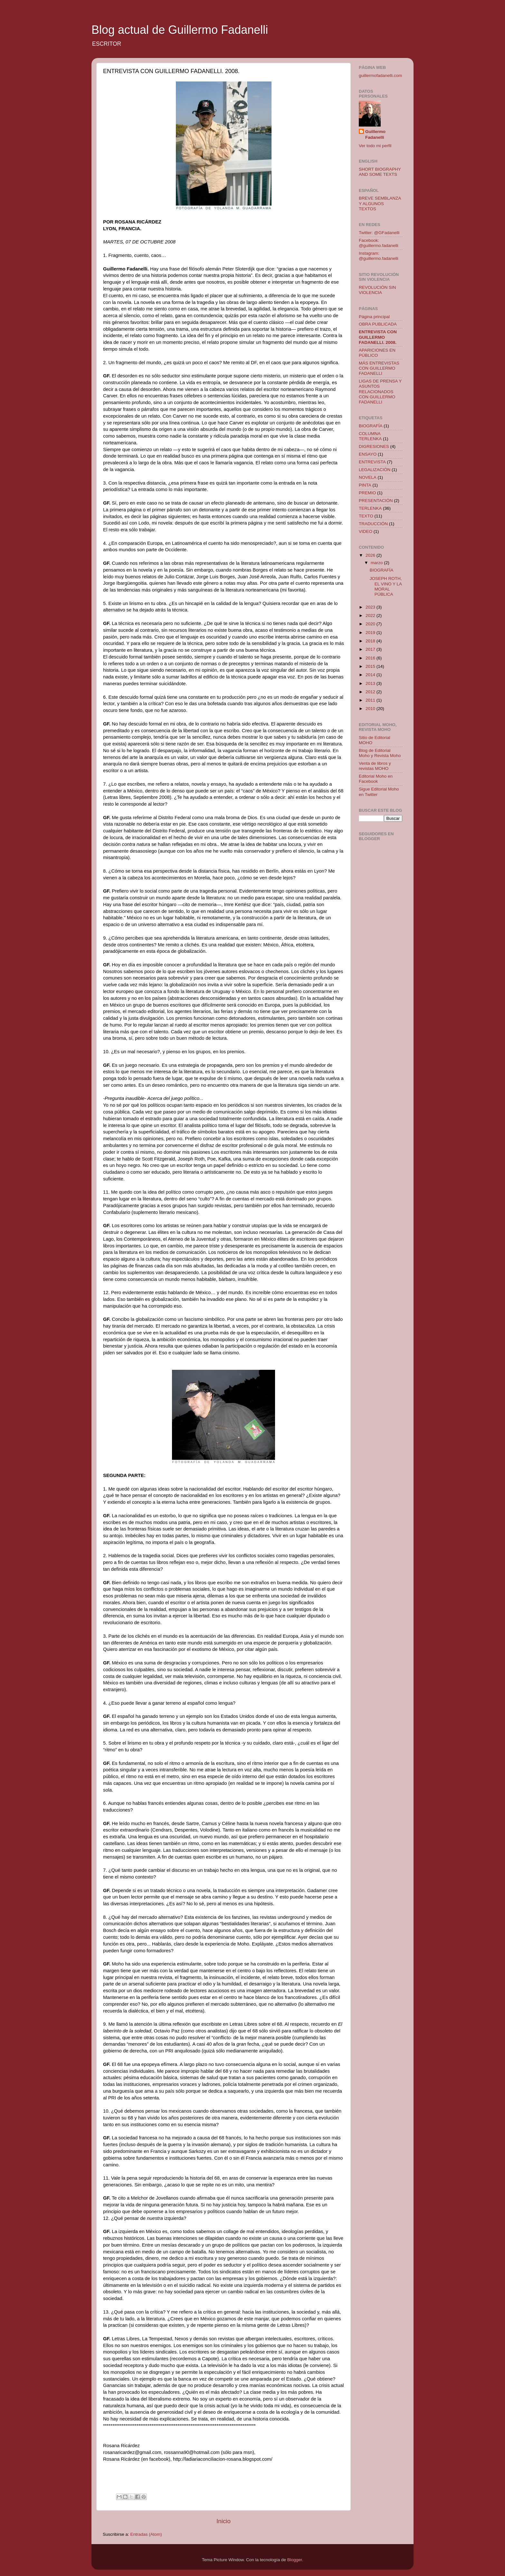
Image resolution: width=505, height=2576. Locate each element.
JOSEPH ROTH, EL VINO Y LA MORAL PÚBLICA (386, 586)
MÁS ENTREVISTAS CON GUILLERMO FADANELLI (379, 368)
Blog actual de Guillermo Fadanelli (179, 29)
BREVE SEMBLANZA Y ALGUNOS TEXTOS (380, 203)
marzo (377, 562)
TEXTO (366, 516)
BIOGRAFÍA (371, 425)
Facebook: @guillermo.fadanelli (378, 243)
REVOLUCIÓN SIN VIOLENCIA (377, 290)
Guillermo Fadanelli (375, 134)
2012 (371, 691)
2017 (371, 649)
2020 (371, 623)
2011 (371, 700)
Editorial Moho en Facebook (376, 779)
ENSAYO (367, 454)
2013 (371, 683)
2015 (371, 666)
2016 (371, 658)
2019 (371, 632)
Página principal (374, 316)
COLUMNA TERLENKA (370, 436)
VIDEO (365, 531)
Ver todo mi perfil (375, 145)
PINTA (365, 485)
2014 (371, 674)
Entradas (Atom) (146, 2534)
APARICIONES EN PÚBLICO (377, 353)
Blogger (294, 2559)
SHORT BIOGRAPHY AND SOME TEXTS (380, 172)
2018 (371, 641)
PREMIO (367, 492)
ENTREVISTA (372, 461)
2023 (371, 607)
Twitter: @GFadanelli (379, 232)
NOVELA (367, 477)
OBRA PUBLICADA (378, 324)
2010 (371, 708)
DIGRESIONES (374, 446)
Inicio (223, 2521)
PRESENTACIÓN (376, 500)
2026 (371, 555)
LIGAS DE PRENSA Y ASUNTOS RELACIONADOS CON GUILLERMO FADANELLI (380, 391)
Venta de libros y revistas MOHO (375, 766)
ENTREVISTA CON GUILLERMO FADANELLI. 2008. (378, 337)
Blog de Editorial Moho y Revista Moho (380, 753)
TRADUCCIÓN (373, 523)
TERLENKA (370, 508)
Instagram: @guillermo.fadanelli (378, 256)
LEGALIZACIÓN (374, 469)
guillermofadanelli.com (380, 75)
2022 (371, 615)
